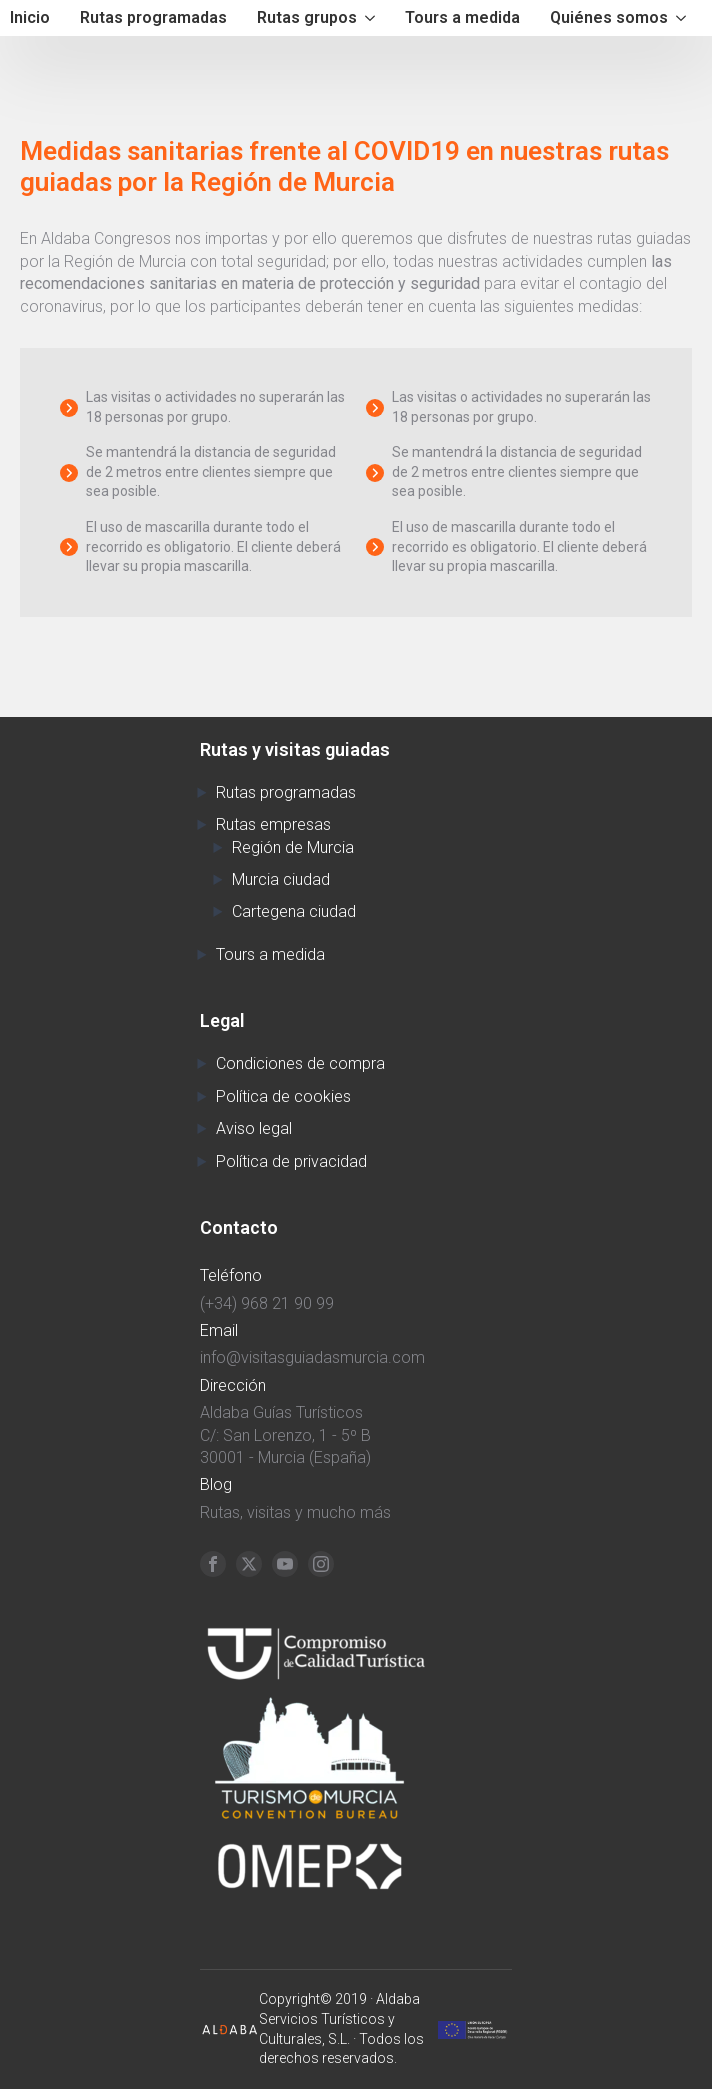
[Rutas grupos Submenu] (371, 18)
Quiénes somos (609, 17)
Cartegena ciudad (294, 911)
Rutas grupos (307, 17)
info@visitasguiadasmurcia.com (312, 1357)
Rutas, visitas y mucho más (295, 1512)
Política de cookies (283, 1096)
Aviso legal (254, 1128)
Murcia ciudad (281, 879)
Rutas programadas (153, 17)
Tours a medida (462, 17)
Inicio (30, 17)
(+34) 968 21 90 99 (267, 1303)
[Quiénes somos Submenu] (682, 18)
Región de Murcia (293, 847)
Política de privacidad (291, 1161)
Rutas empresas (273, 824)
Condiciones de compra (300, 1063)
